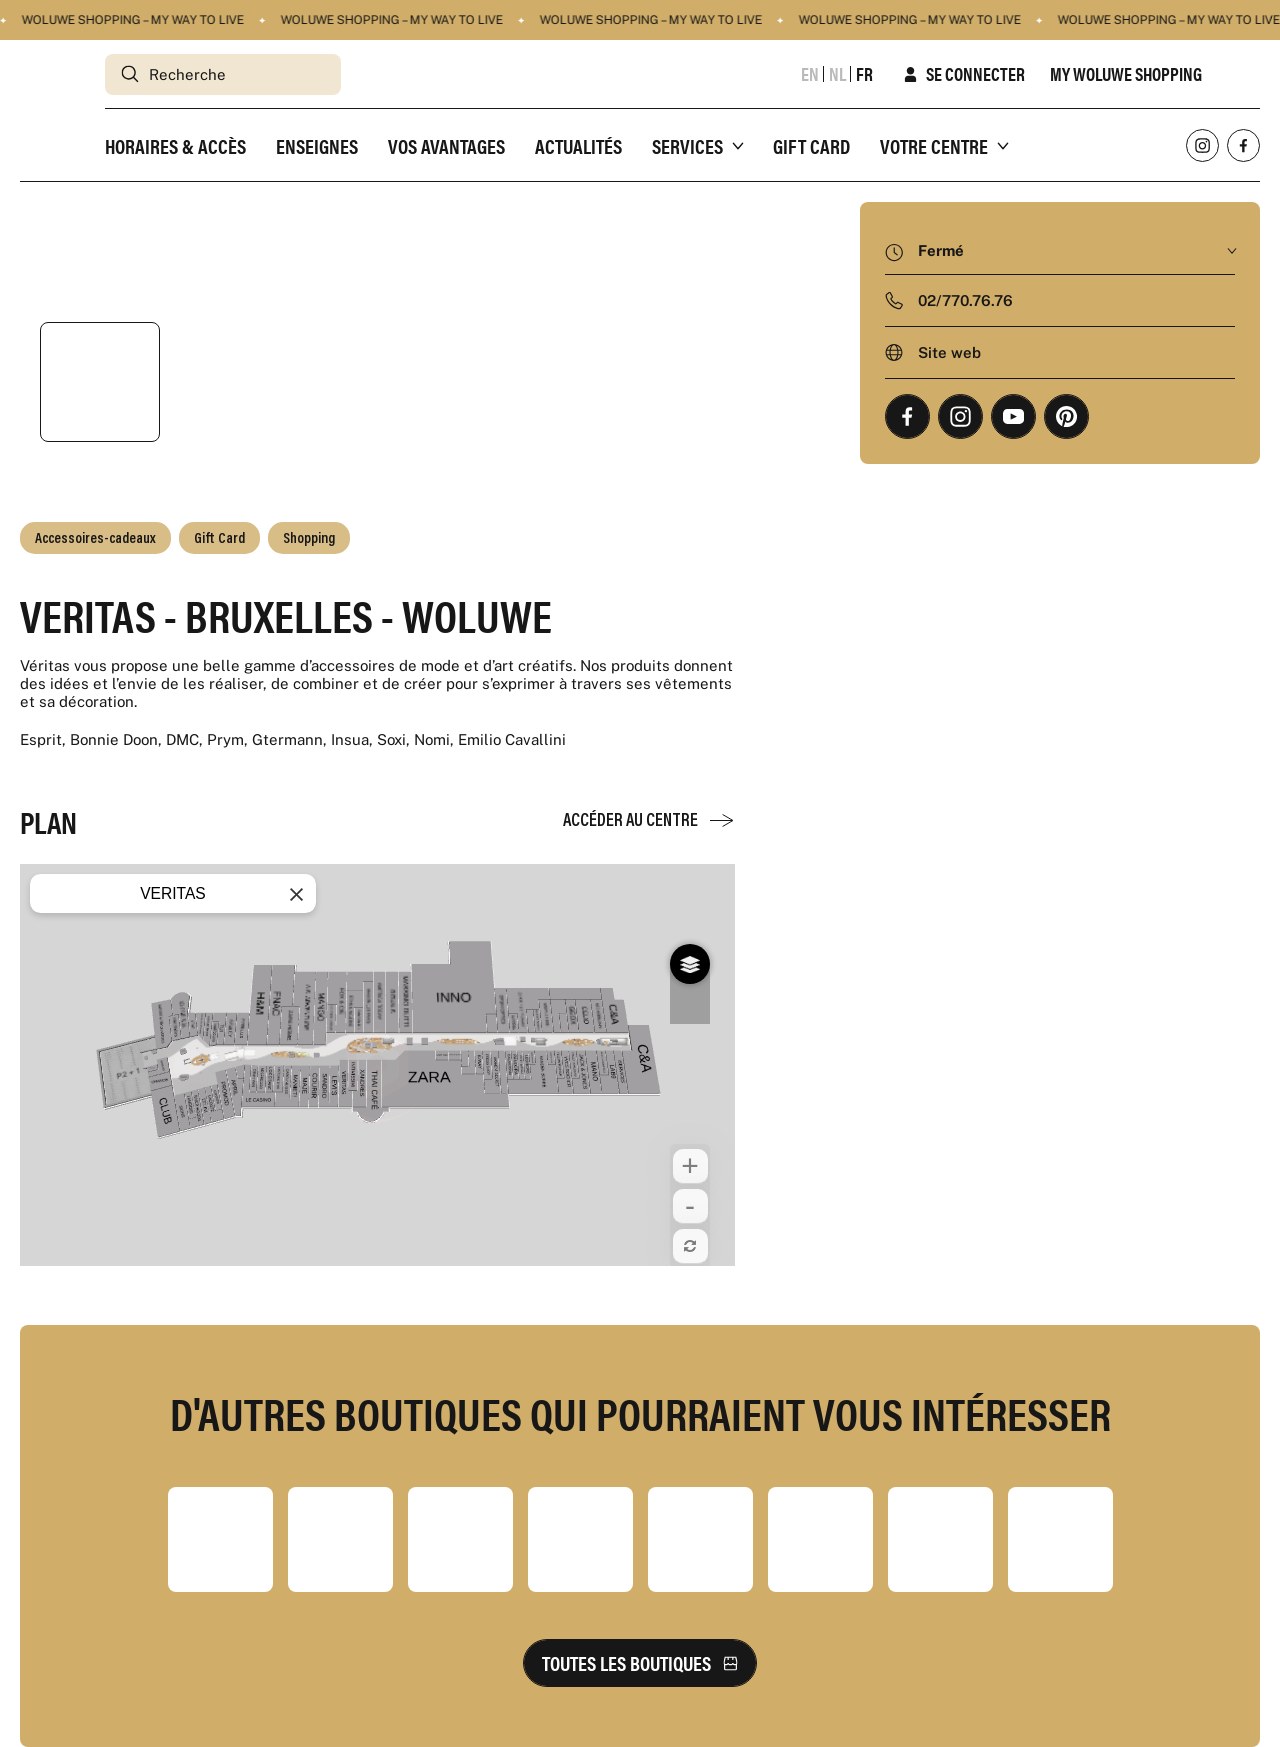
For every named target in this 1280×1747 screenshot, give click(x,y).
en (810, 74)
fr (864, 74)
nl (837, 74)
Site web (949, 352)
